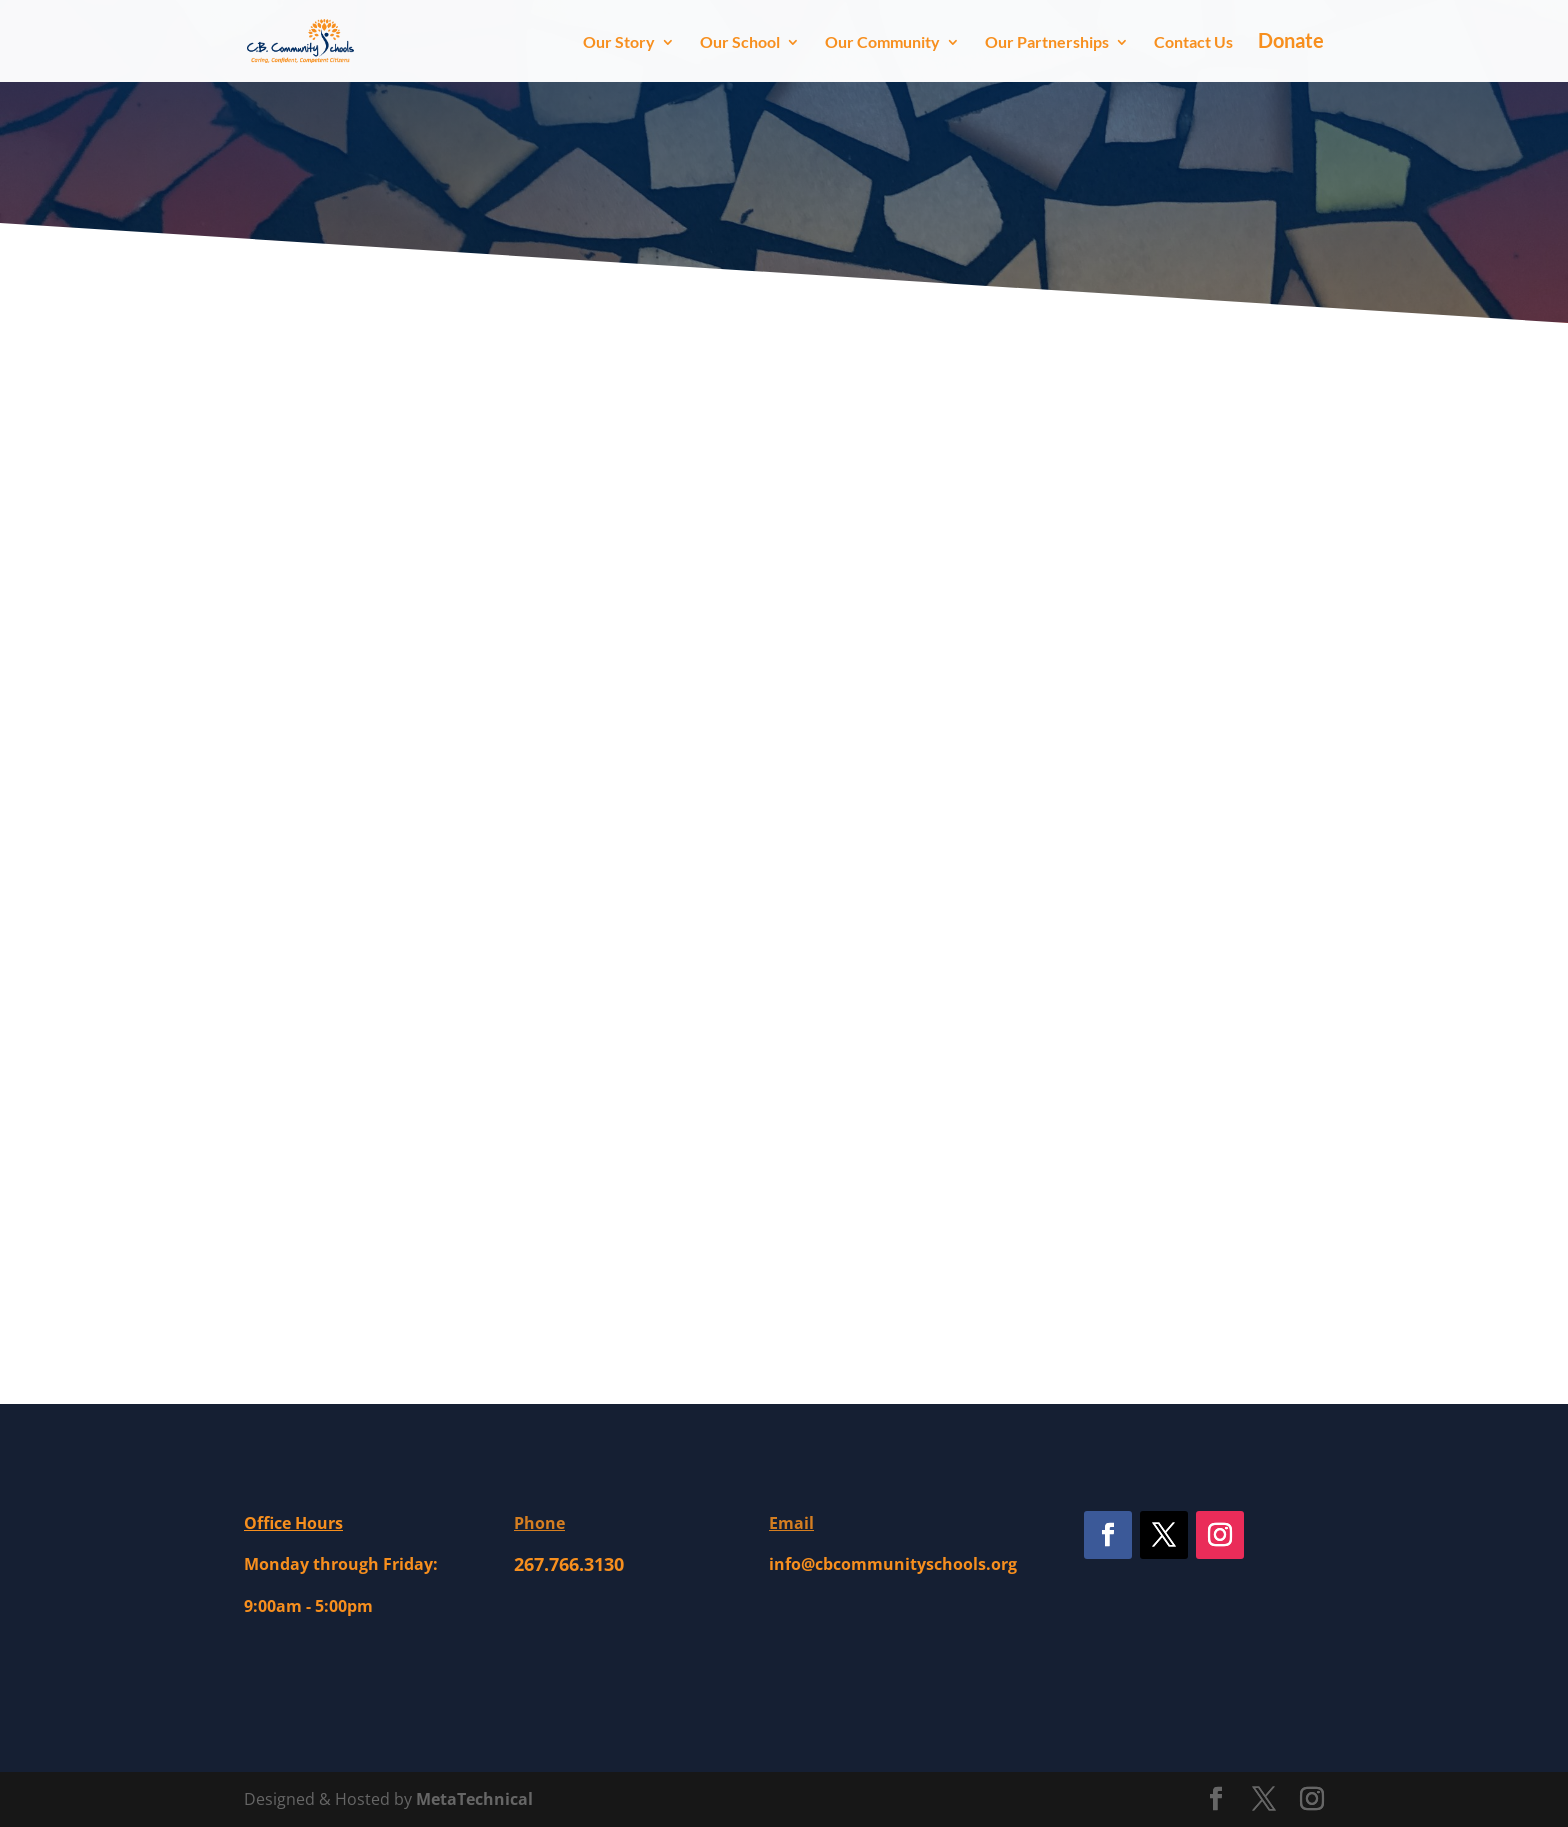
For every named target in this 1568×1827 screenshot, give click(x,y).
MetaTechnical (474, 1799)
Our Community (882, 43)
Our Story (619, 43)
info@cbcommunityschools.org (893, 1564)
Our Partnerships (1047, 43)
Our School (740, 43)
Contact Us (1193, 43)
